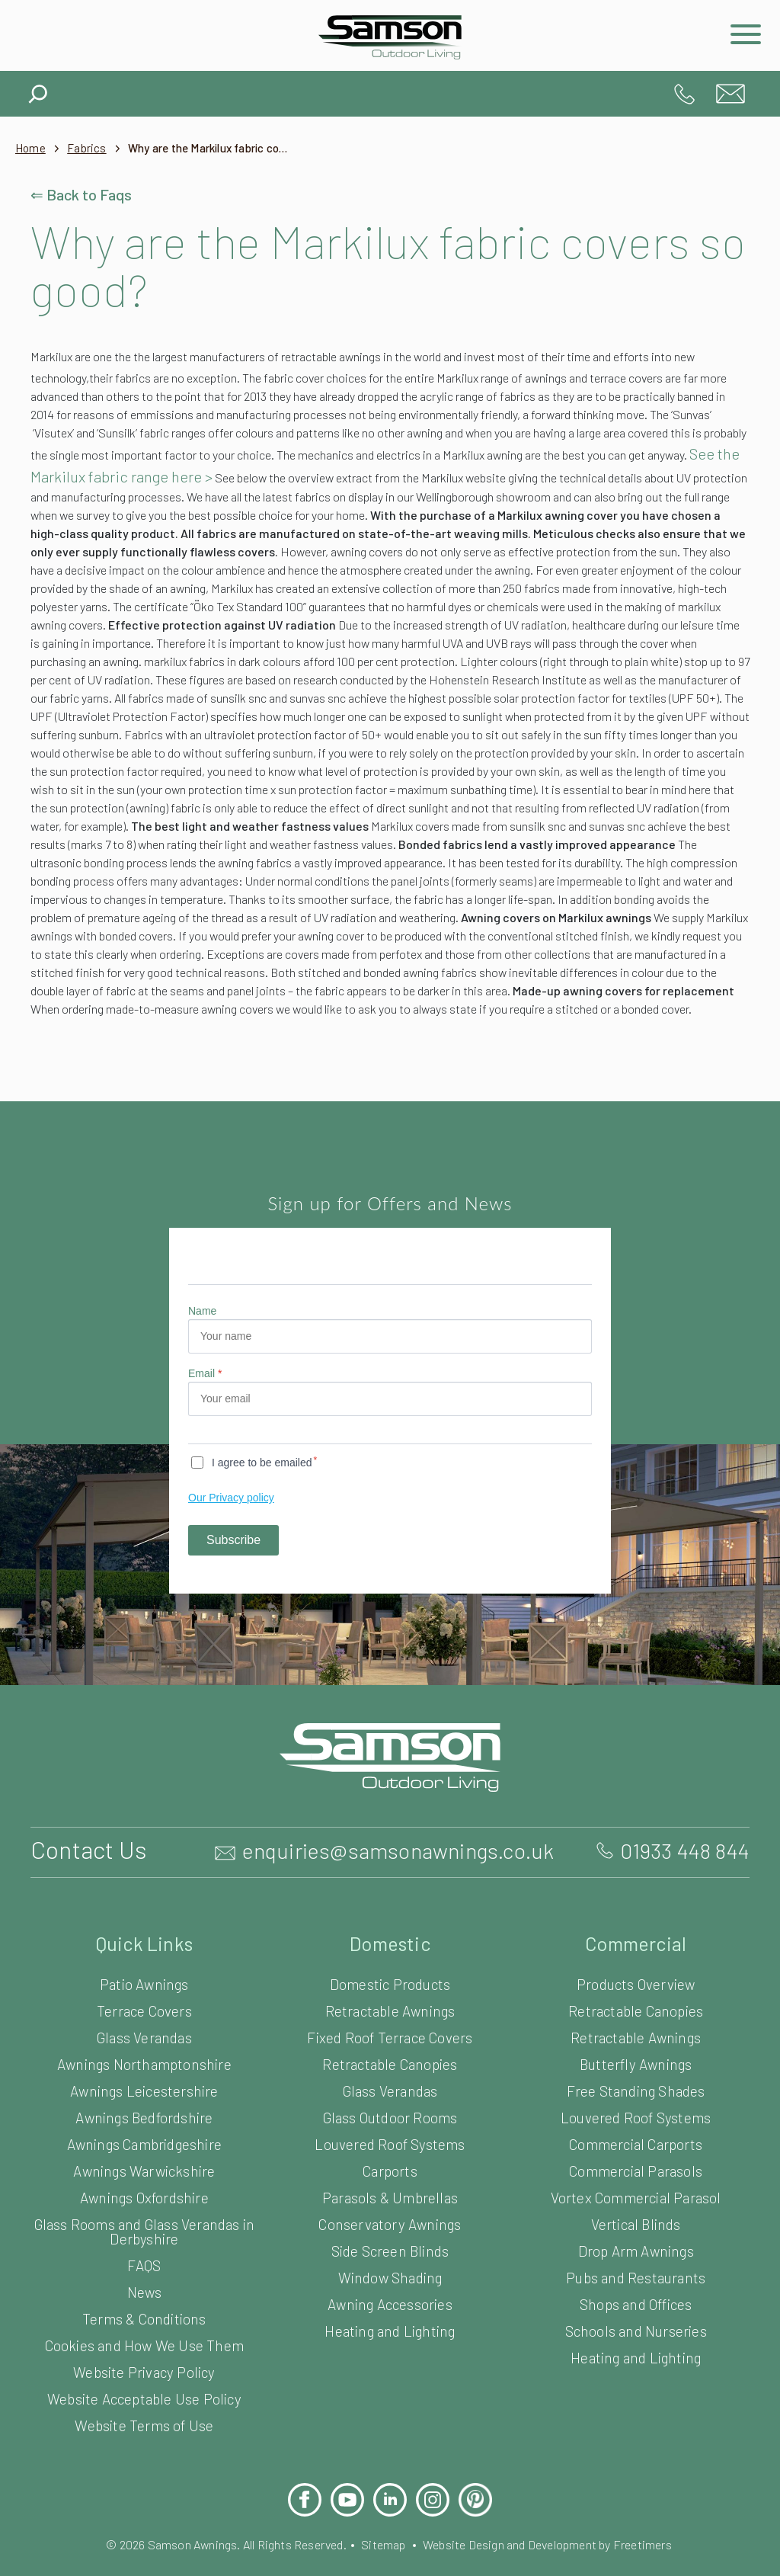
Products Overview (636, 2035)
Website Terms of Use (144, 2476)
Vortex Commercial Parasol (635, 2248)
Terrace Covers (144, 2061)
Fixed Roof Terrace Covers (390, 2088)
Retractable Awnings (390, 2061)
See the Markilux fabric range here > (425, 471)
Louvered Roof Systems (390, 2195)
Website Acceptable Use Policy (144, 2449)
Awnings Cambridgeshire (144, 2195)
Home (30, 148)
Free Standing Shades (635, 2141)
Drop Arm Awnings (635, 2301)
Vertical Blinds (635, 2275)
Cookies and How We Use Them (144, 2396)
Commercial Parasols (635, 2221)
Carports (390, 2221)
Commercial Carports (635, 2195)
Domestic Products (390, 2035)
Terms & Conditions (144, 2369)
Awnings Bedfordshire (144, 2168)
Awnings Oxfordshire (144, 2248)
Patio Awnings (144, 2035)
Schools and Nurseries (635, 2381)
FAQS (144, 2316)
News (144, 2342)
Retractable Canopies (390, 2115)
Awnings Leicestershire (144, 2141)
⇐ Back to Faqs (83, 194)
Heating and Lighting (390, 2381)
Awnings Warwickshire (144, 2221)
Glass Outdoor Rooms (390, 2168)
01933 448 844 (685, 94)
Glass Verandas (144, 2088)
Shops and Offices (635, 2355)
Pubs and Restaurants (636, 2328)
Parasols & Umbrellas (390, 2248)
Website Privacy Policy (144, 2422)
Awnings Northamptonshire (144, 2115)
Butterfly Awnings (635, 2115)
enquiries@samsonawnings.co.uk (730, 94)
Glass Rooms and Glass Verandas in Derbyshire (144, 2282)
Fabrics (89, 148)
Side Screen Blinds (390, 2301)
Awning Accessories (390, 2355)
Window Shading (389, 2328)
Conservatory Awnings (390, 2275)
